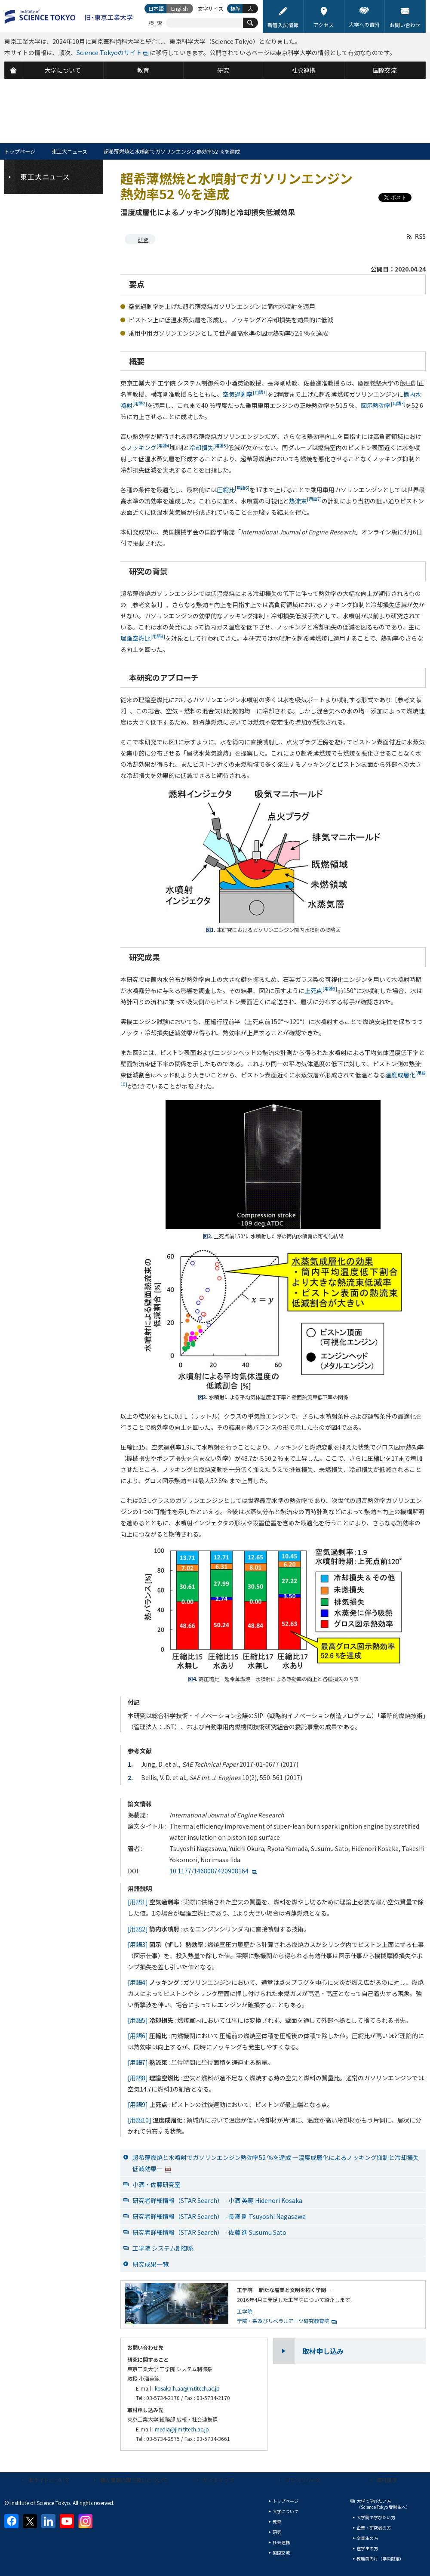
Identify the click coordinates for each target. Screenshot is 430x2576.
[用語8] (138, 2077)
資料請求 (386, 2479)
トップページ (19, 151)
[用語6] (138, 2035)
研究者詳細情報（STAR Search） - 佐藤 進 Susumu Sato (209, 2232)
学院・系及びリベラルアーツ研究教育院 (283, 2320)
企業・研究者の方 (373, 2527)
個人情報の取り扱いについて (133, 2479)
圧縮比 (233, 489)
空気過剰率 (245, 394)
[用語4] (138, 1982)
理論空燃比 (142, 638)
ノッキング (148, 447)
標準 (235, 8)
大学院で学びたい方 (375, 2517)
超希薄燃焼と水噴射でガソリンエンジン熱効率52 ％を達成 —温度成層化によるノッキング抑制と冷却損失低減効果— (275, 2163)
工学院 (244, 2311)
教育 (277, 2521)
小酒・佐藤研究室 (156, 2184)
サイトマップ (218, 2479)
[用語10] (139, 2120)
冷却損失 (208, 447)
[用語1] (138, 1901)
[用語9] (138, 2104)
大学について (285, 2511)
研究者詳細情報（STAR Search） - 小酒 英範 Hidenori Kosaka (217, 2200)
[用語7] (138, 2062)
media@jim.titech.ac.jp (182, 2429)
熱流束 (305, 501)
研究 (143, 239)
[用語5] (138, 2020)
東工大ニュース (69, 151)
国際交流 (281, 2552)
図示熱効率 (383, 405)
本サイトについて (49, 2479)
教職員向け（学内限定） (380, 2558)
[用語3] (138, 1944)
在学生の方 (367, 2548)
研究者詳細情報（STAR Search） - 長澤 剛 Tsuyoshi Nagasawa (219, 2216)
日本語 (156, 8)
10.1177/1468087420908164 (209, 1870)
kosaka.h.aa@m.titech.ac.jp (187, 2388)
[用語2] (138, 1929)
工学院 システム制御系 (163, 2248)
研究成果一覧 (150, 2264)
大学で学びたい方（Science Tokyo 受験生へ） (383, 2504)
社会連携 (281, 2542)
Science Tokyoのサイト (109, 52)
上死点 (320, 990)
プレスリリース (303, 2479)
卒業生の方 (367, 2538)
